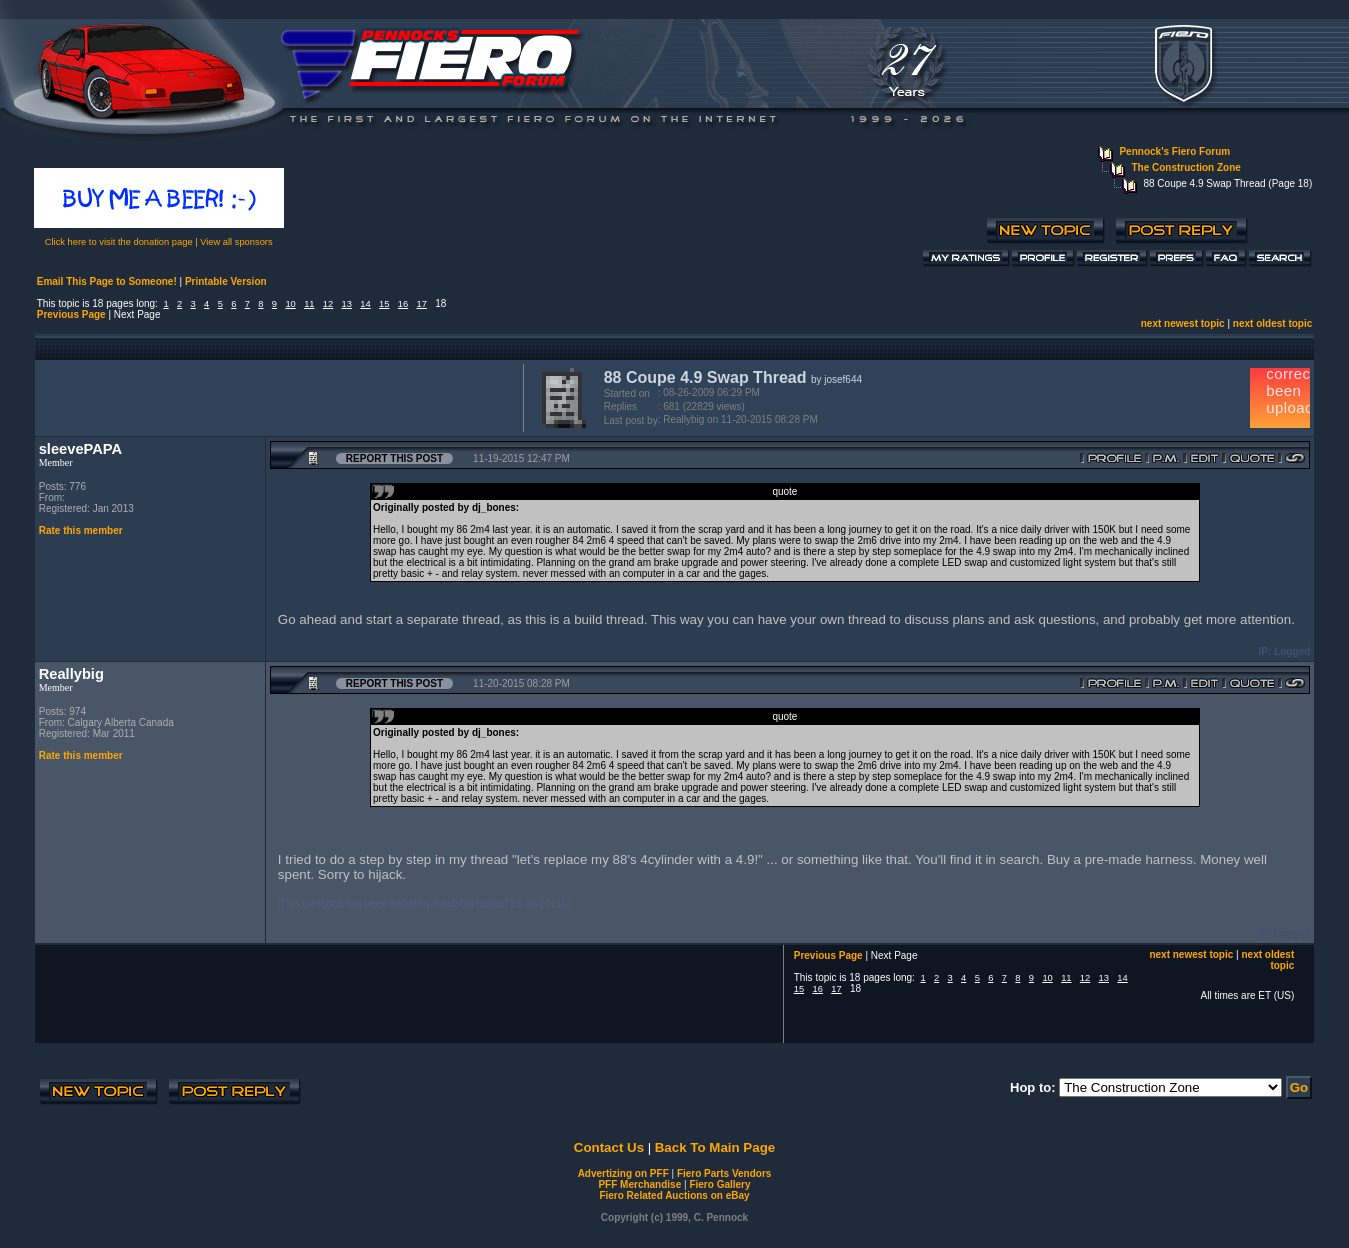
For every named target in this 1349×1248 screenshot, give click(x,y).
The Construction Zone (1185, 167)
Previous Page (71, 314)
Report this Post (394, 458)
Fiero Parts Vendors (724, 1173)
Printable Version (226, 281)
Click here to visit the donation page (119, 242)
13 (347, 304)
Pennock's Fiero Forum (1174, 151)
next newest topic (1183, 323)
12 (328, 304)
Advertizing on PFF (623, 1173)
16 (403, 304)
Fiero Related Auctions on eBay (674, 1195)
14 (365, 304)
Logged (1292, 651)
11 (309, 304)
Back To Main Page (715, 1147)
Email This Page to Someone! (107, 281)
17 (422, 304)
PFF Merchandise (639, 1184)
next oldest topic (1272, 323)
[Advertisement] (275, 396)
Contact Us (609, 1147)
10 (290, 304)
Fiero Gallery (719, 1184)
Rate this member (81, 530)
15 (384, 304)
